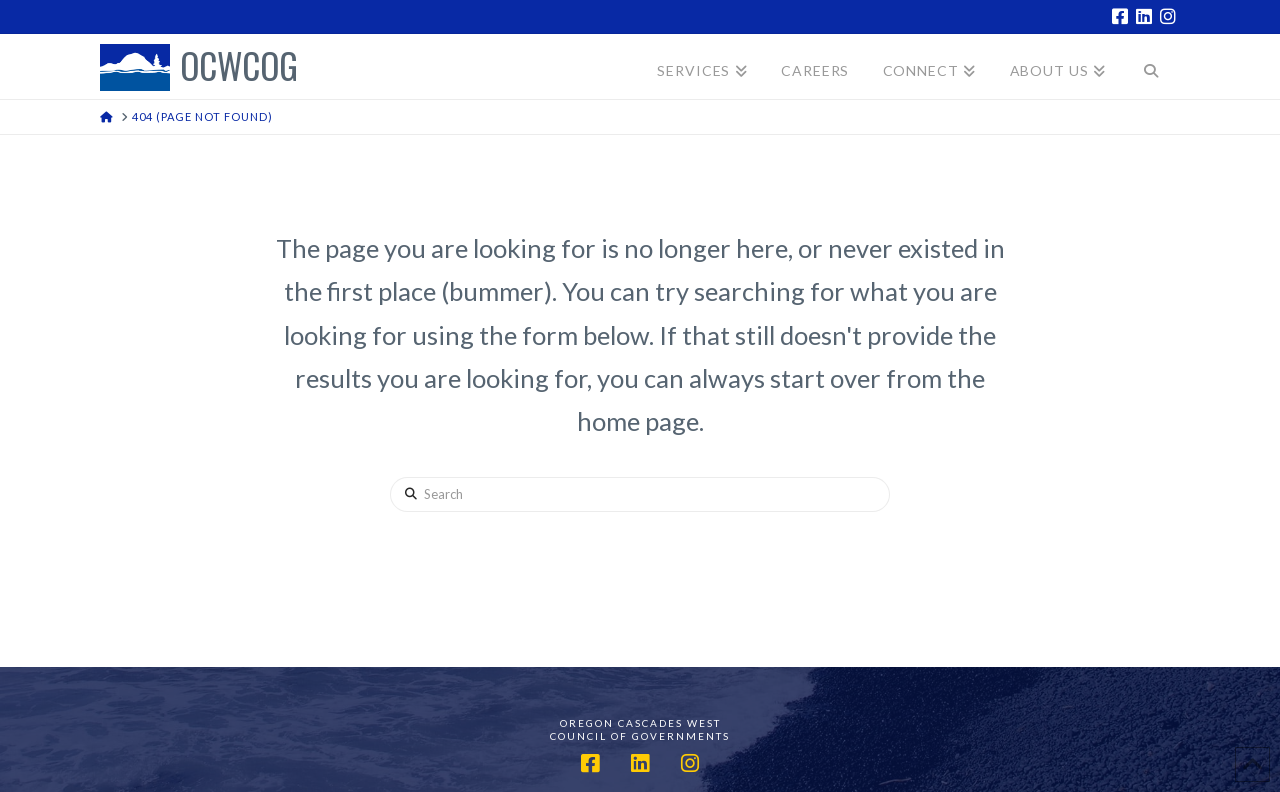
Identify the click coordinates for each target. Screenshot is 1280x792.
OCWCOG (239, 67)
